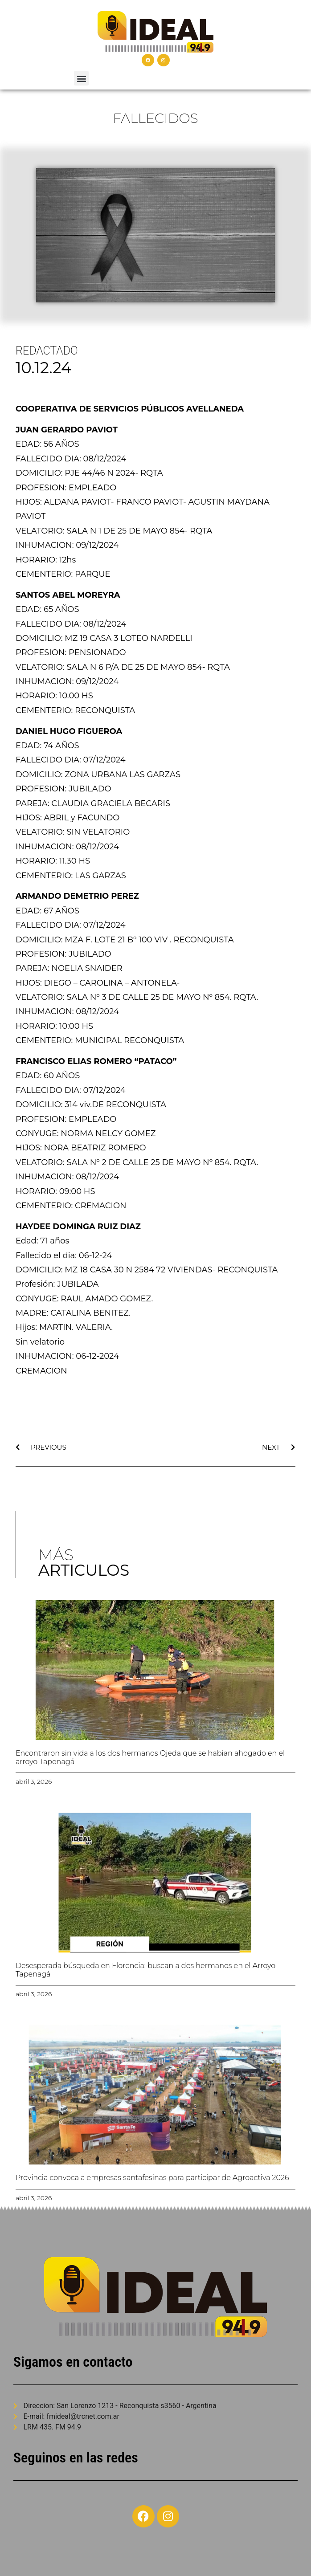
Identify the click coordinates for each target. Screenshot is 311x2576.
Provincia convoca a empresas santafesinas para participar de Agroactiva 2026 (152, 2177)
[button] (81, 78)
